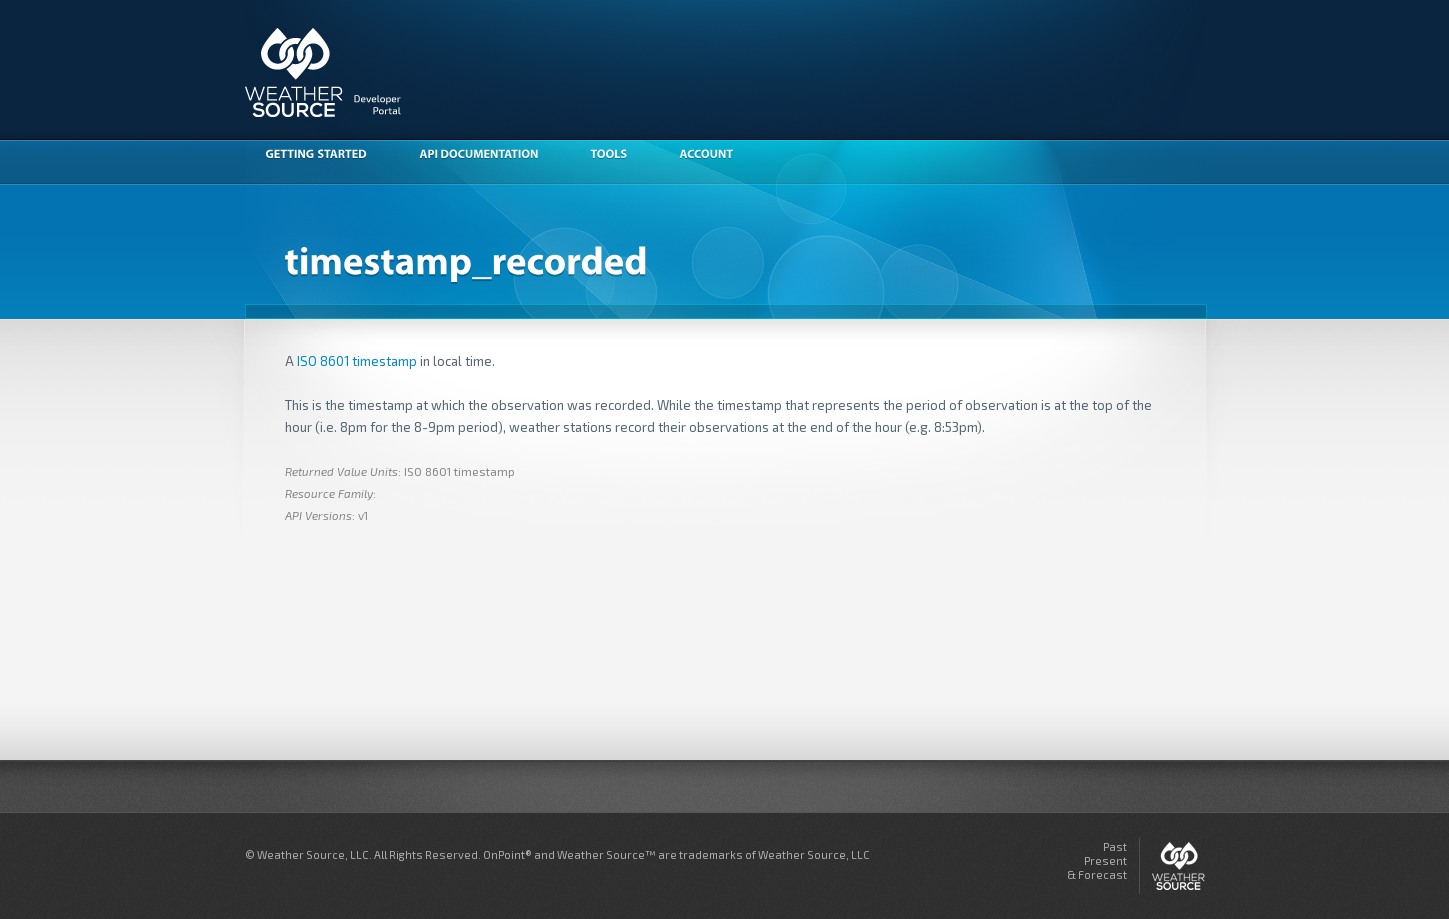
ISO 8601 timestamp (357, 361)
